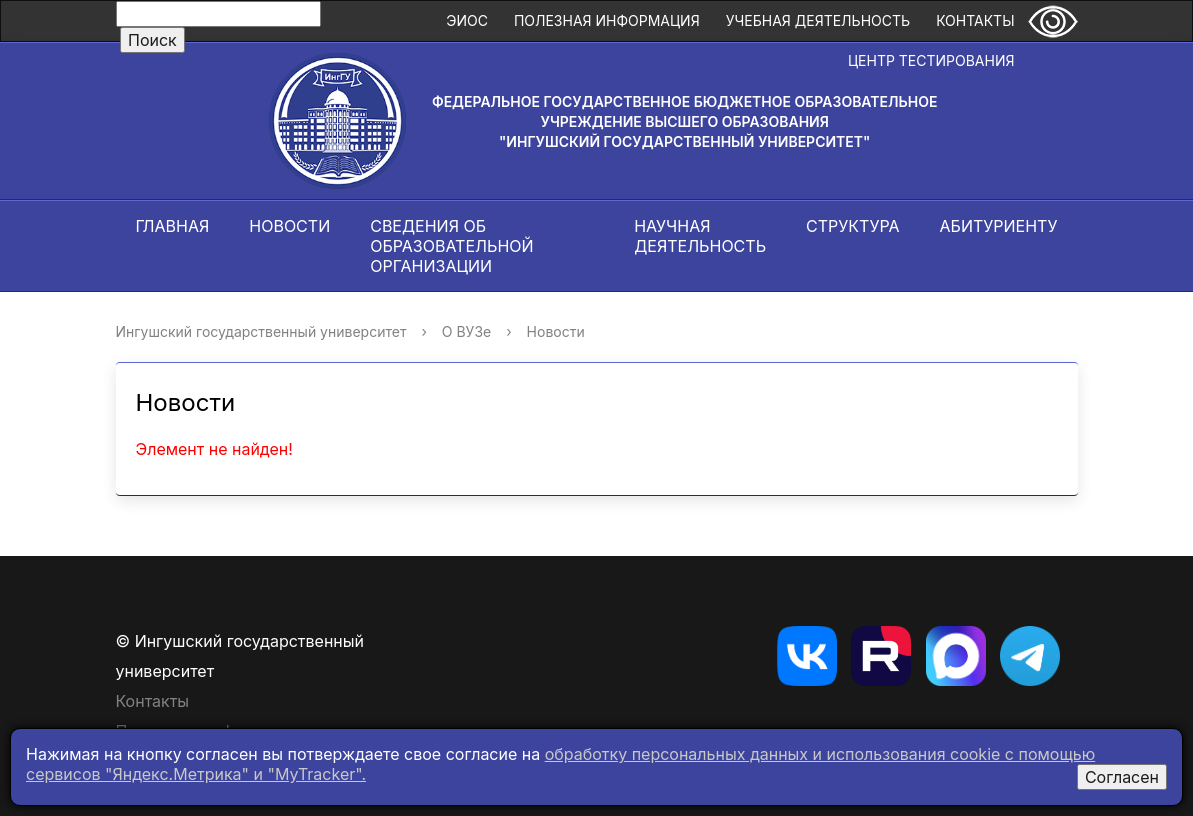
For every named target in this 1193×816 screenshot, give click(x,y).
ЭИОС (467, 20)
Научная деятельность (700, 236)
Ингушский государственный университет (261, 331)
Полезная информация (607, 20)
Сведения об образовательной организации (451, 246)
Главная (173, 226)
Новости (289, 226)
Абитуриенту (999, 226)
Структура (853, 226)
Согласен (1122, 777)
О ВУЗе (466, 331)
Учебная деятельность (818, 20)
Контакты (975, 20)
